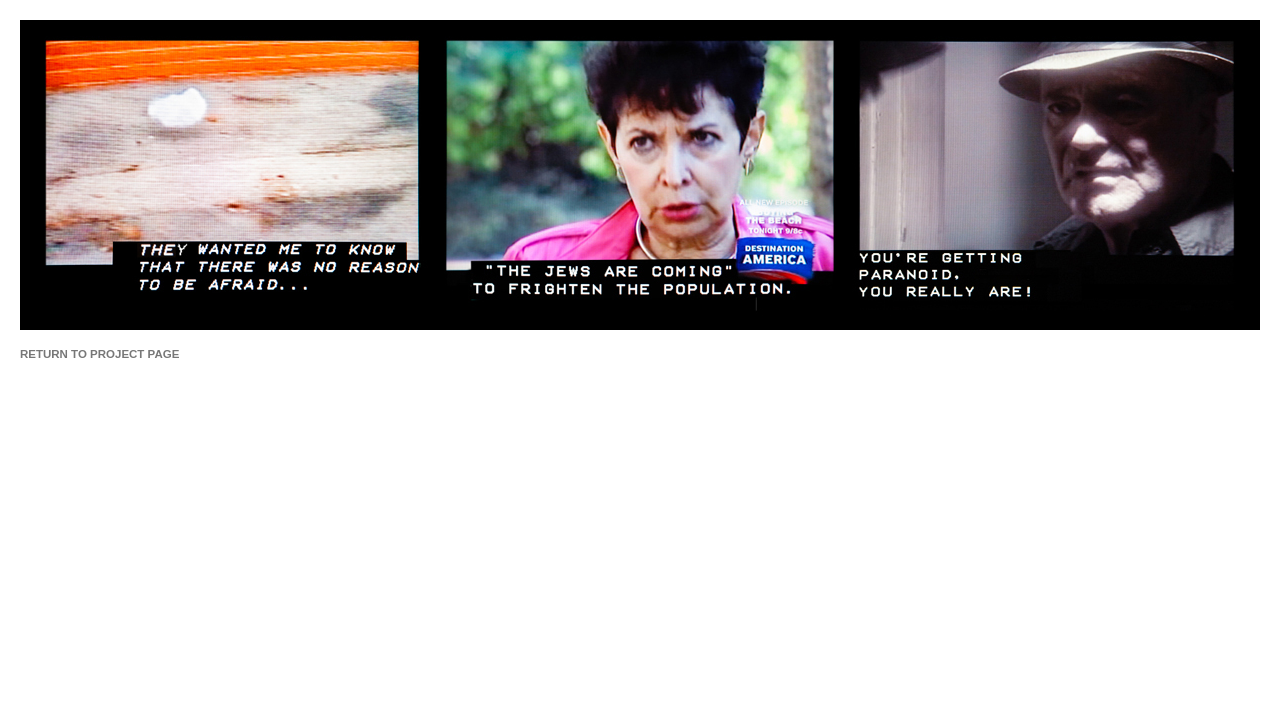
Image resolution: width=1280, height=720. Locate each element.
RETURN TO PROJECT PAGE (99, 354)
